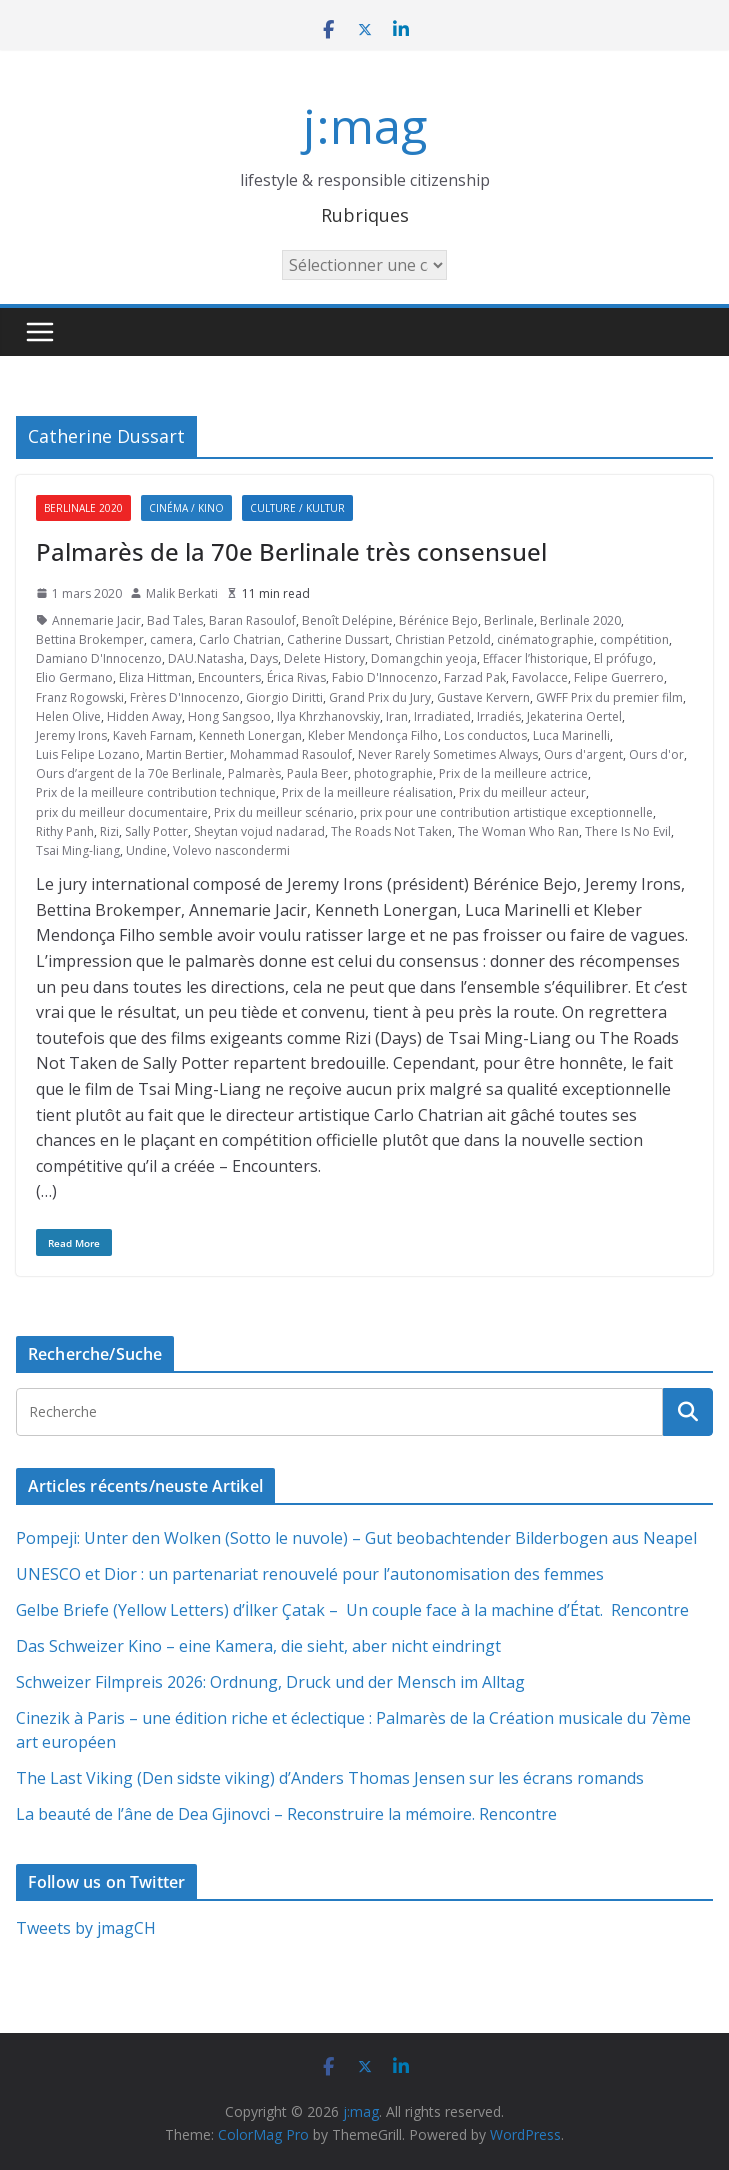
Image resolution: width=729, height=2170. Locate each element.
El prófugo (623, 658)
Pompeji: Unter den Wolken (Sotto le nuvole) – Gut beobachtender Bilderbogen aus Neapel (356, 1538)
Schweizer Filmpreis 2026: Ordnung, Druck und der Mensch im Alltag (270, 1682)
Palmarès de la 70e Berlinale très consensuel (291, 551)
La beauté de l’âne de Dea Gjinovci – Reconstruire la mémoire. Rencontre (286, 1814)
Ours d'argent (583, 754)
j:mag (365, 125)
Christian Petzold (443, 639)
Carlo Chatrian (240, 639)
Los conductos (485, 735)
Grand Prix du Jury (380, 697)
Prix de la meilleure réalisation (367, 792)
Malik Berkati (182, 593)
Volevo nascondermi (231, 850)
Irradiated (442, 716)
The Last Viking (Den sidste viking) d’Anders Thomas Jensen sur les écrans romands (330, 1778)
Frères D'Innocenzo (185, 697)
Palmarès (254, 773)
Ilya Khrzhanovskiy (328, 716)
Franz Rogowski (80, 697)
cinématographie (545, 639)
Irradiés (499, 716)
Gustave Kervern (483, 697)
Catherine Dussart (338, 639)
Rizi (109, 831)
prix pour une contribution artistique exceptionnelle (506, 812)
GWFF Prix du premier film (609, 697)
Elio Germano (74, 677)
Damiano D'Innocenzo (99, 658)
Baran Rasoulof (252, 620)
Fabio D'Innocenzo (385, 677)
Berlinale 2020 (83, 508)
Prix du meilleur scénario (284, 812)
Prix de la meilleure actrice (513, 773)
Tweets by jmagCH (86, 1928)
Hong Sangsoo (229, 716)
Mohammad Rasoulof (291, 754)
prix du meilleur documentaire (122, 812)
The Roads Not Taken (391, 831)
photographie (393, 773)
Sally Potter (156, 831)
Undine (146, 850)
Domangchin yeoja (424, 658)
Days (264, 658)
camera (171, 639)
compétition (634, 639)
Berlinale (509, 620)
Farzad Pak (475, 677)
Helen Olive (68, 716)
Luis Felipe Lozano (88, 754)
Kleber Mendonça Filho (373, 735)
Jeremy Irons (71, 735)
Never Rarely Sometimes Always (448, 754)
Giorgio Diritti (284, 697)
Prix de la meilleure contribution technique (156, 792)
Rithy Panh (65, 831)
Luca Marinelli (571, 735)
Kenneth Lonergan (250, 735)
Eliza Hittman (155, 677)
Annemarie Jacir (96, 620)
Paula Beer (317, 773)
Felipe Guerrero (619, 677)
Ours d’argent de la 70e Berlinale (129, 773)
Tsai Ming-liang (78, 850)
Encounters (229, 677)
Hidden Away (144, 716)
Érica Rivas (296, 677)
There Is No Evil (628, 831)
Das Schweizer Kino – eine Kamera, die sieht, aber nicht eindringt (258, 1646)
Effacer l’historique (535, 658)
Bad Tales (175, 620)
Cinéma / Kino (186, 508)
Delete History (324, 658)
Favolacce (540, 677)
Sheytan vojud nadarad (259, 831)
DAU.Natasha (206, 658)
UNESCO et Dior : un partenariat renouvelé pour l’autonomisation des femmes (310, 1574)
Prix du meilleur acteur (522, 792)
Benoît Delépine (347, 620)
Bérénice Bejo (438, 620)
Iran (397, 716)
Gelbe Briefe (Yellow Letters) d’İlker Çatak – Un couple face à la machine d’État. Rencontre (352, 1610)
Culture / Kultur (297, 508)
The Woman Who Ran (518, 831)
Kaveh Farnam (153, 735)
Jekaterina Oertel (574, 716)
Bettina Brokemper (90, 639)
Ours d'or (656, 754)
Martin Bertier (185, 754)
